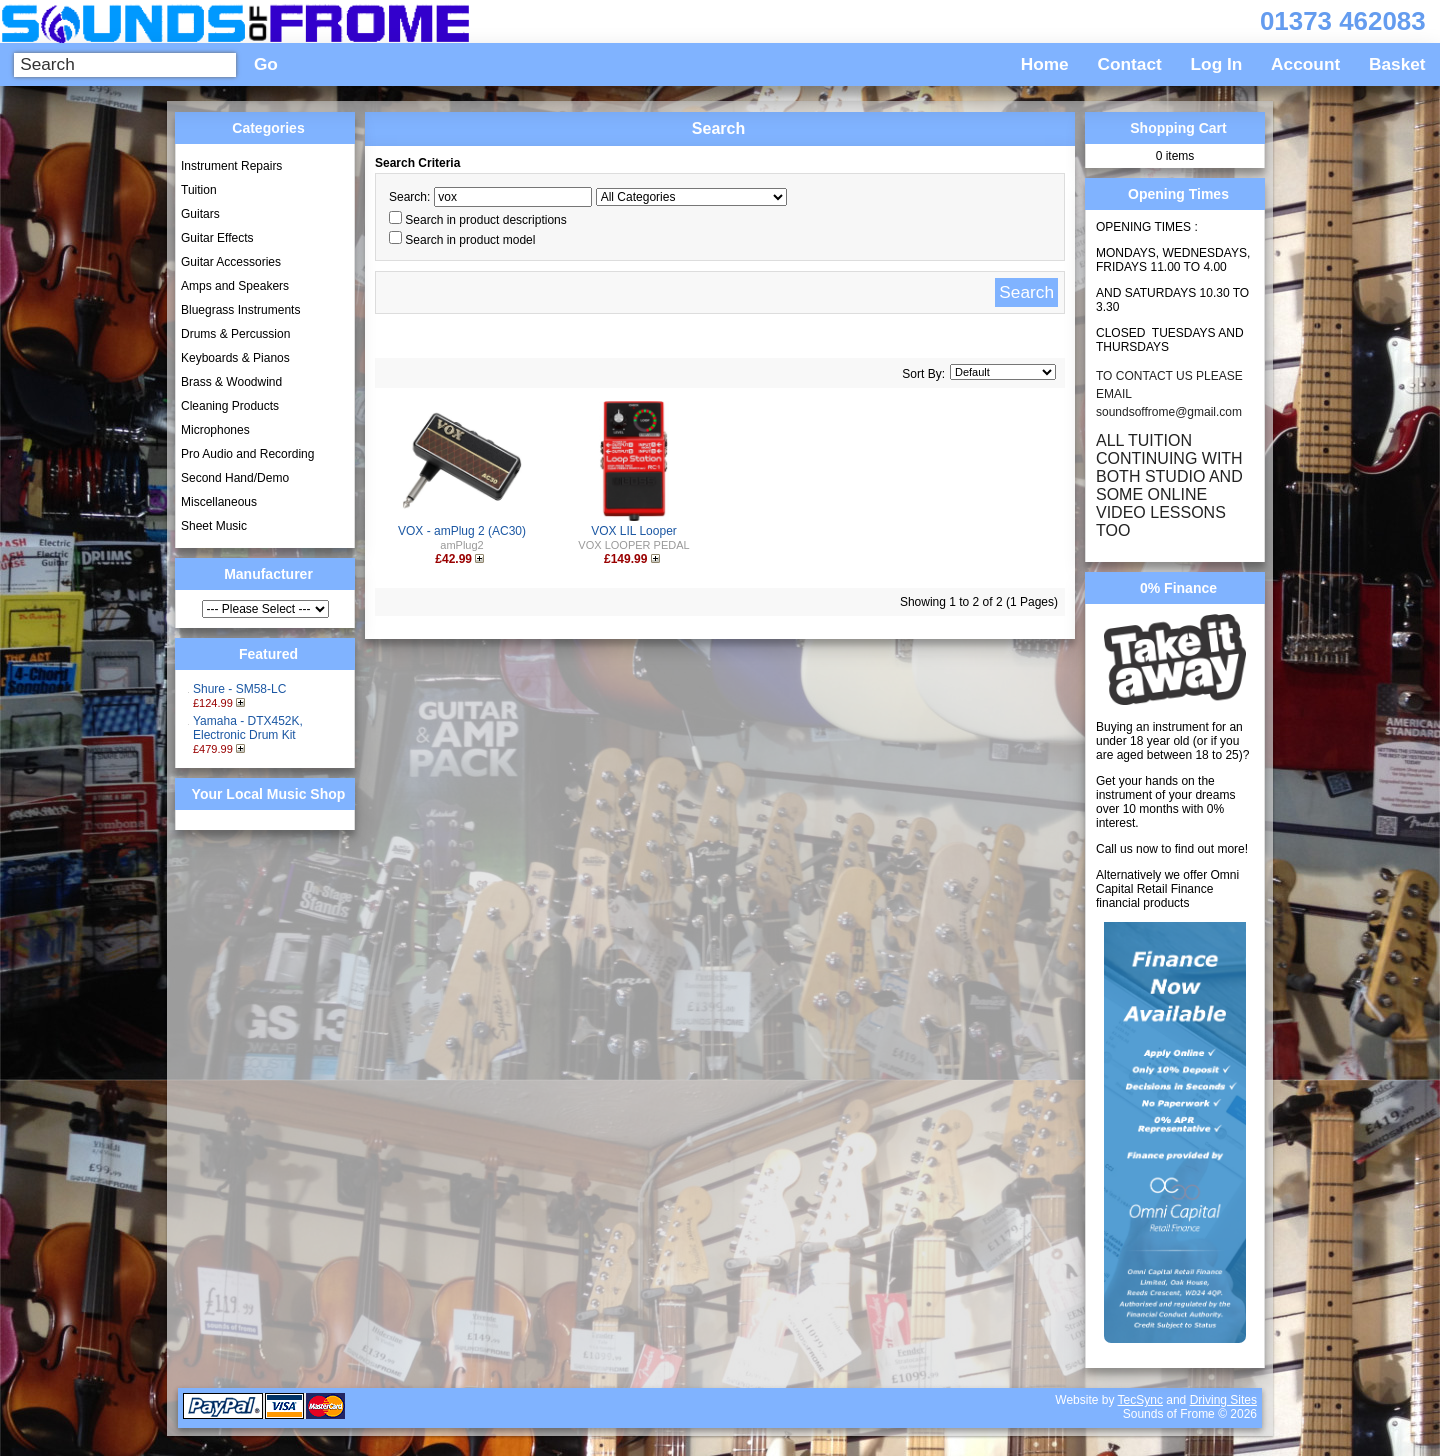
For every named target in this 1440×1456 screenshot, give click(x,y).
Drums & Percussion (235, 334)
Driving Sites (1223, 1400)
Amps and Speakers (235, 286)
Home (1045, 64)
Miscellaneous (219, 502)
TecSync (1140, 1400)
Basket (1397, 64)
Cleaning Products (230, 406)
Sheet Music (214, 526)
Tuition (199, 190)
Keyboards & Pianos (235, 358)
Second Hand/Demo (235, 478)
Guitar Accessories (231, 262)
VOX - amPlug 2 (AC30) (462, 531)
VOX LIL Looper (634, 531)
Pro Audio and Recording (247, 454)
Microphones (215, 430)
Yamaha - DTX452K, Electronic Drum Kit (248, 728)
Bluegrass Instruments (240, 310)
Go (266, 64)
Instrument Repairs (231, 166)
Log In (1217, 64)
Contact (1130, 64)
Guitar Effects (217, 238)
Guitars (200, 214)
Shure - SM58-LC (239, 689)
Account (1305, 64)
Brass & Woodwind (231, 382)
